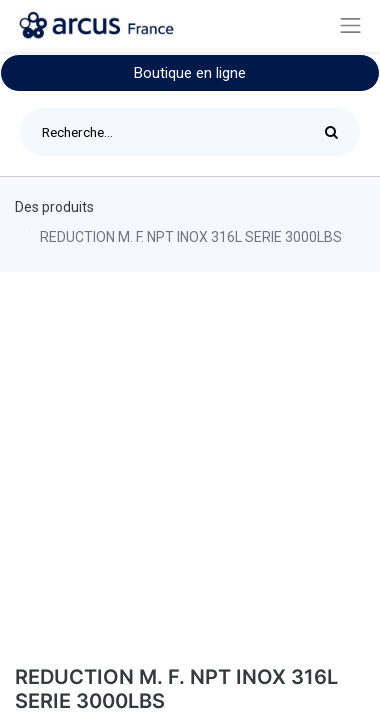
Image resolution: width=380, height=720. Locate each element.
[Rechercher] (336, 132)
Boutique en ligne (190, 73)
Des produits (54, 207)
